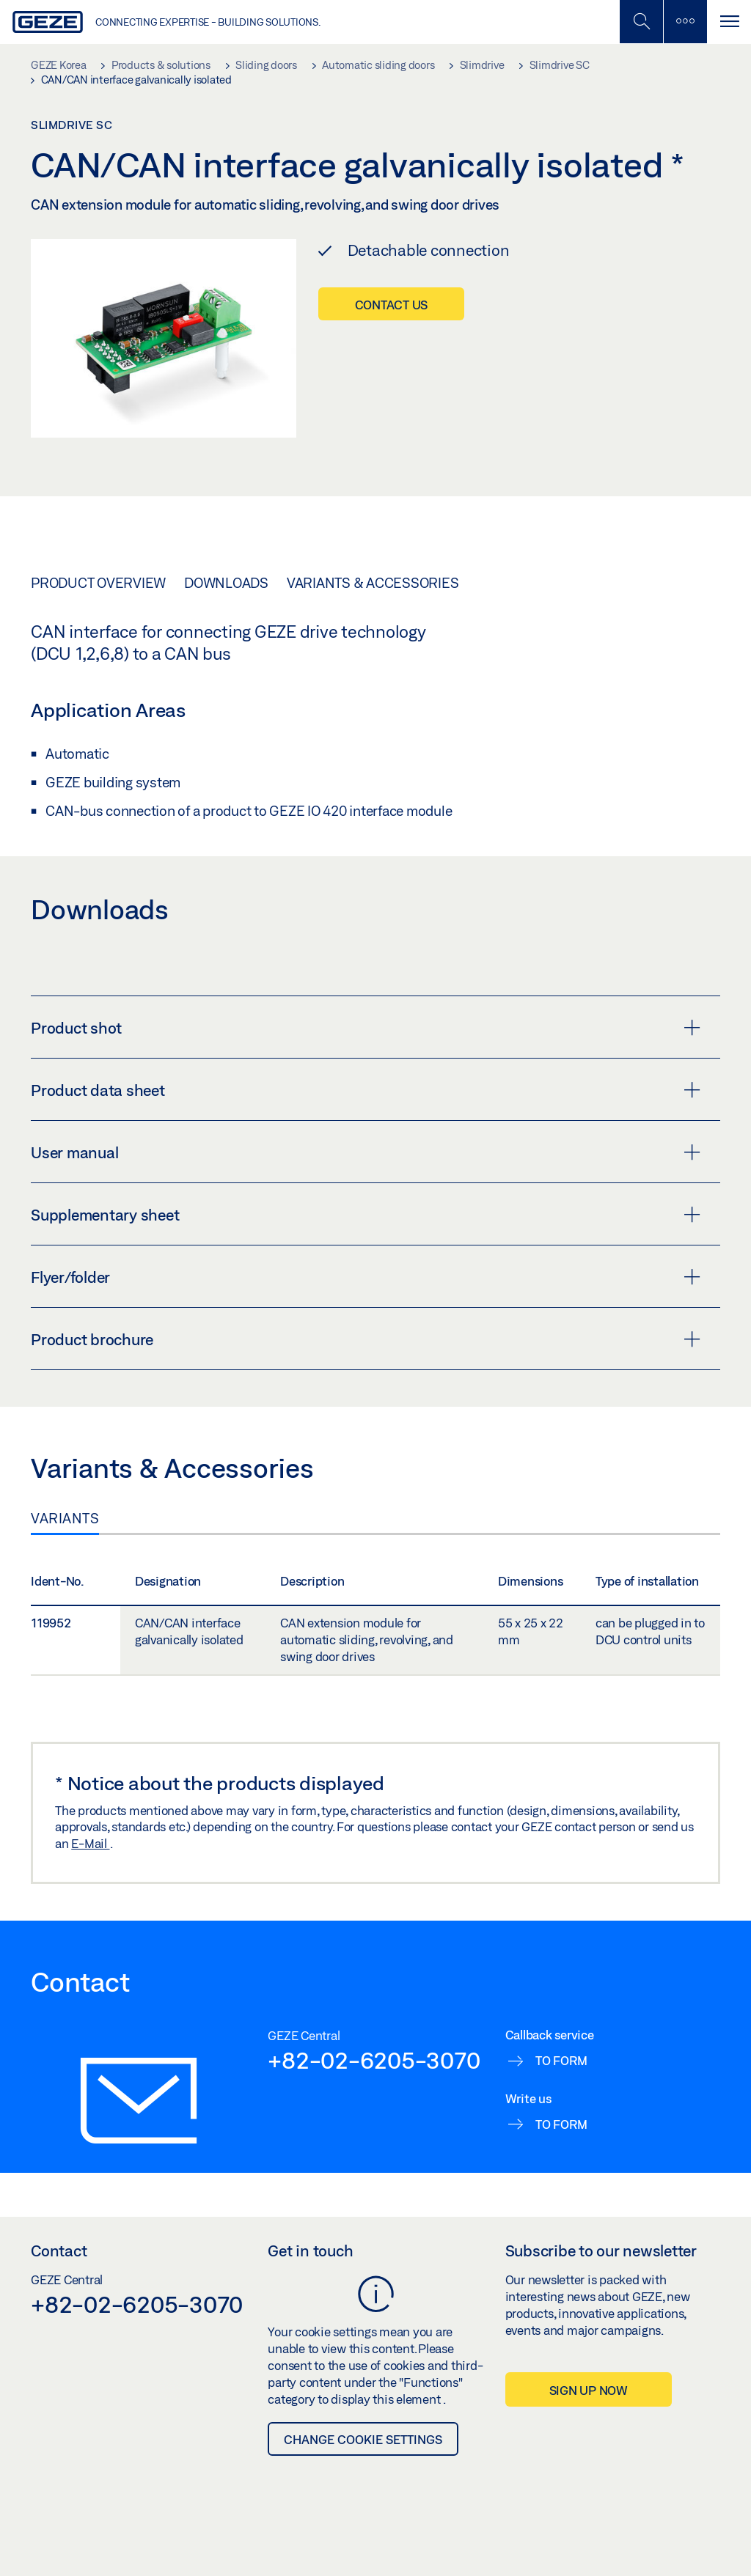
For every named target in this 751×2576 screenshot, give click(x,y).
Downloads (226, 583)
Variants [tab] (65, 1518)
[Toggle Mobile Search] (641, 21)
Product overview (98, 583)
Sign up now (588, 2390)
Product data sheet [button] (365, 1090)
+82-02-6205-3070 (374, 2060)
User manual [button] (365, 1152)
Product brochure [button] (365, 1339)
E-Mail (90, 1843)
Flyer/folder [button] (365, 1277)
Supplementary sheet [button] (365, 1214)
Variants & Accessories (373, 583)
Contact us (391, 305)
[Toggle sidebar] (685, 21)
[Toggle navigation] (729, 21)
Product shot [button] (365, 1028)
